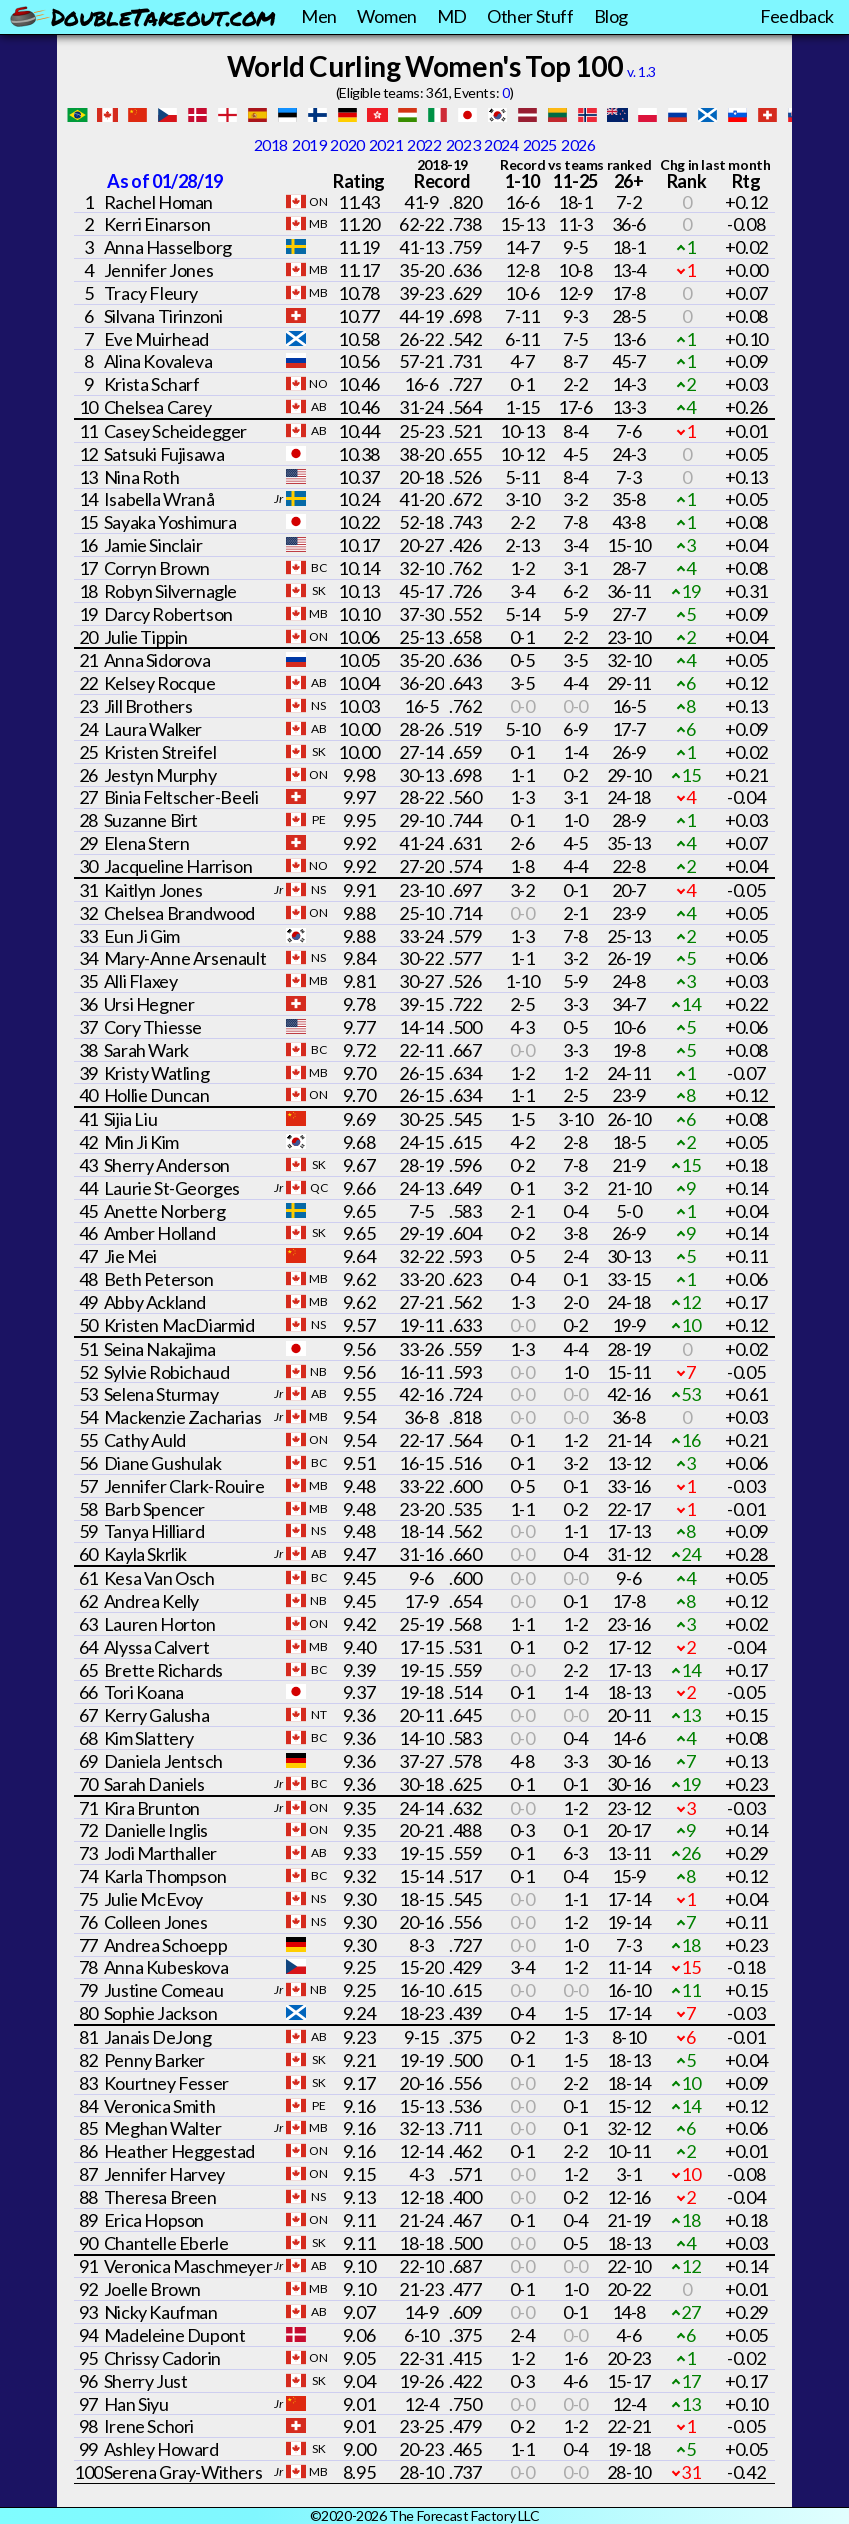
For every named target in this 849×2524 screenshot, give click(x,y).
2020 (347, 144)
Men (319, 16)
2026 (578, 144)
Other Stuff (530, 16)
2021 (386, 144)
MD (452, 16)
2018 (271, 144)
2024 (501, 144)
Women (387, 16)
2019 (309, 144)
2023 (463, 144)
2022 (424, 144)
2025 (540, 144)
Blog (611, 16)
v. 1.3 (641, 71)
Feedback (797, 16)
